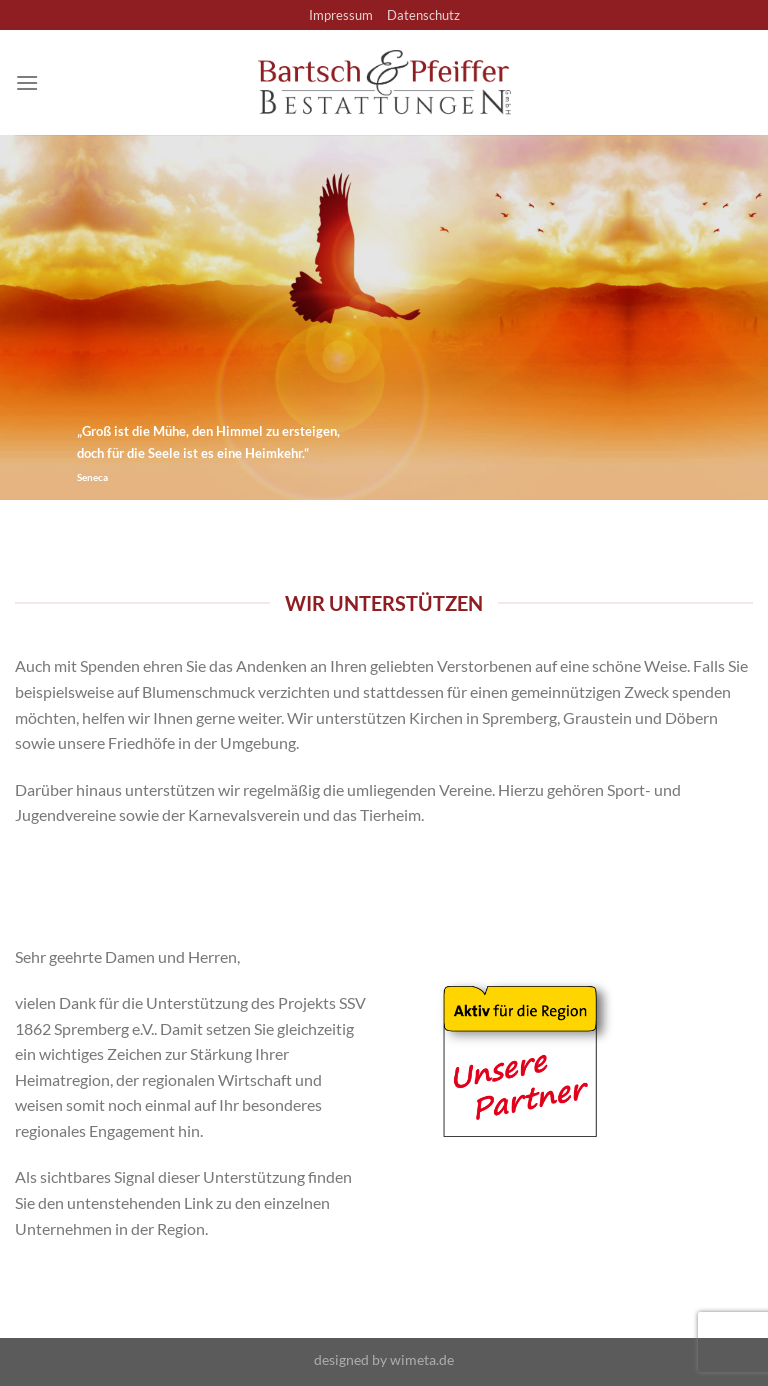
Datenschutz (423, 15)
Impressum (341, 15)
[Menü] (27, 82)
